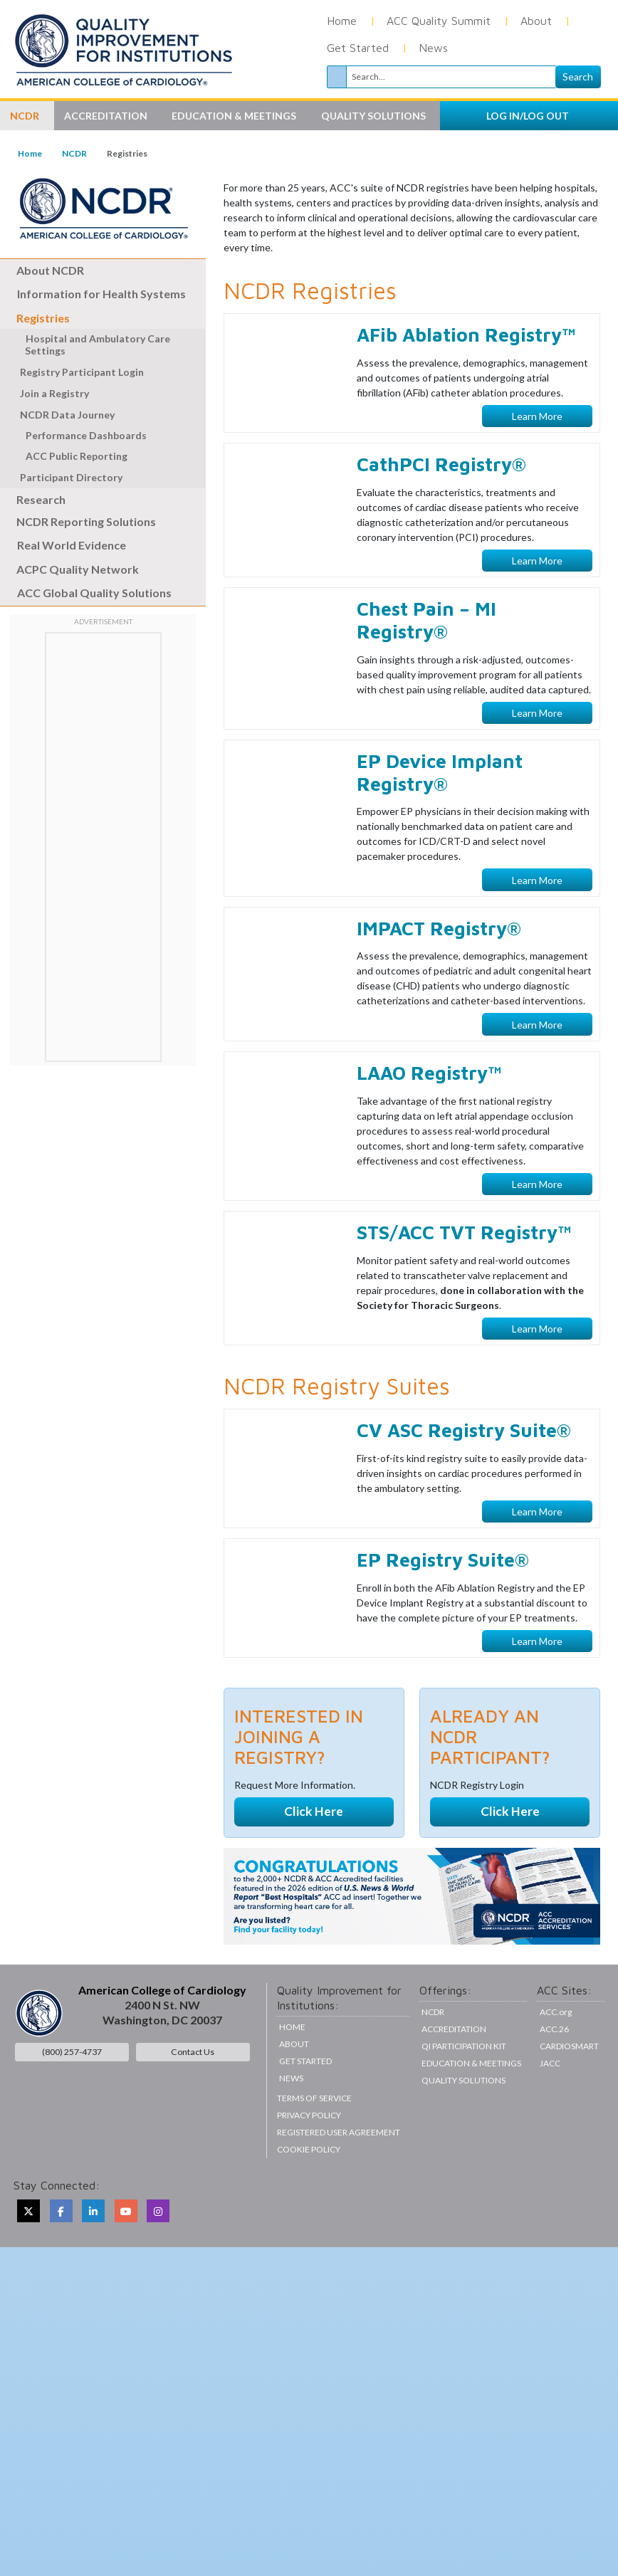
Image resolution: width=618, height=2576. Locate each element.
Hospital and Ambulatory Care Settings (90, 344)
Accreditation (453, 2116)
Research (33, 499)
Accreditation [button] (107, 116)
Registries (36, 318)
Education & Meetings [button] (235, 116)
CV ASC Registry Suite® (464, 1517)
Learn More (537, 503)
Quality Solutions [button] (374, 116)
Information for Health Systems (101, 293)
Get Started (358, 47)
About (536, 20)
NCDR (74, 153)
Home (342, 20)
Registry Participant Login (82, 372)
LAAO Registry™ (429, 1160)
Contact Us (192, 2138)
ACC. (556, 2099)
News (433, 47)
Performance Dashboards (79, 435)
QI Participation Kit (463, 2133)
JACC (550, 2150)
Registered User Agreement (338, 2219)
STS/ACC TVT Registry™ (464, 1319)
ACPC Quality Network (69, 569)
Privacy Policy (309, 2202)
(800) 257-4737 (72, 2138)
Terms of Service (314, 2185)
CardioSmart (569, 2133)
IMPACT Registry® (439, 1015)
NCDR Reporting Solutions (78, 521)
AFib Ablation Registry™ (466, 422)
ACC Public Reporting (69, 456)
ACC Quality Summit (439, 20)
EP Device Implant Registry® (440, 859)
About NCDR (42, 270)
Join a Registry (54, 393)
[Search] (451, 76)
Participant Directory (71, 477)
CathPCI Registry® (441, 551)
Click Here (313, 1898)
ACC (554, 2116)
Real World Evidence (71, 545)
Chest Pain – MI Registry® (426, 707)
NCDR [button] (25, 116)
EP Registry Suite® (443, 1647)
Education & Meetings (471, 2150)
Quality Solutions (463, 2167)
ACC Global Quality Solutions (94, 592)
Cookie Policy (308, 2236)
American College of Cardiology (162, 2076)
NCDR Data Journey (68, 415)
